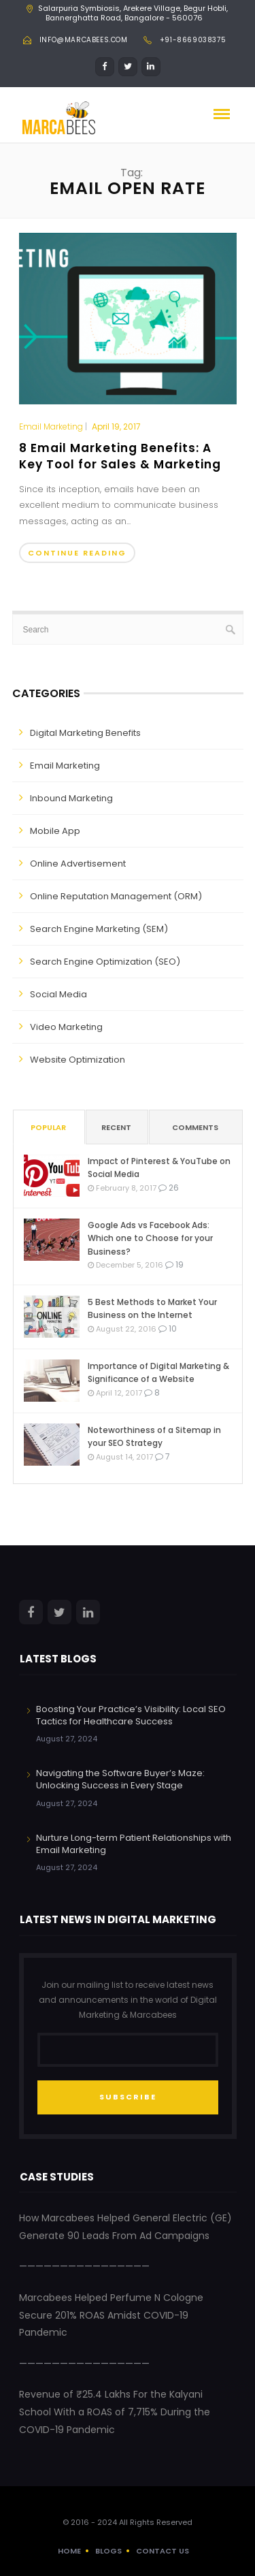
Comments (195, 1127)
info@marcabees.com (83, 40)
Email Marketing (51, 426)
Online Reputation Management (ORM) (116, 896)
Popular (48, 1127)
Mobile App (55, 830)
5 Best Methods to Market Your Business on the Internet (152, 1308)
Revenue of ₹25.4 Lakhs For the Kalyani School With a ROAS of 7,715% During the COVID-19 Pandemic (114, 2411)
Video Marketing (66, 1026)
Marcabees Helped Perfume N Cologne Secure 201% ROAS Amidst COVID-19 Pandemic (111, 2315)
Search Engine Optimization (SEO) (105, 961)
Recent (116, 1127)
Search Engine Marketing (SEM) (99, 928)
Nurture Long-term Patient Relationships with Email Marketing (133, 1843)
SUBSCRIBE (127, 2096)
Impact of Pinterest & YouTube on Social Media (159, 1167)
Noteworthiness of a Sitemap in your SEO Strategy (154, 1436)
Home (69, 2550)
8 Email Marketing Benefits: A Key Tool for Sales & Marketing (120, 456)
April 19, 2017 (116, 426)
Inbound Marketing (71, 798)
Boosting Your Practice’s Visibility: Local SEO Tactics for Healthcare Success (131, 1715)
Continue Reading (77, 552)
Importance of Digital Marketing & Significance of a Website (158, 1372)
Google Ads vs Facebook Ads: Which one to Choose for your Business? (150, 1238)
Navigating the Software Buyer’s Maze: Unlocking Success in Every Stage (120, 1779)
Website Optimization (77, 1059)
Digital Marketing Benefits (85, 732)
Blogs (108, 2550)
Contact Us (162, 2550)
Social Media (58, 994)
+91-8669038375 (193, 40)
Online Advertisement (78, 863)
